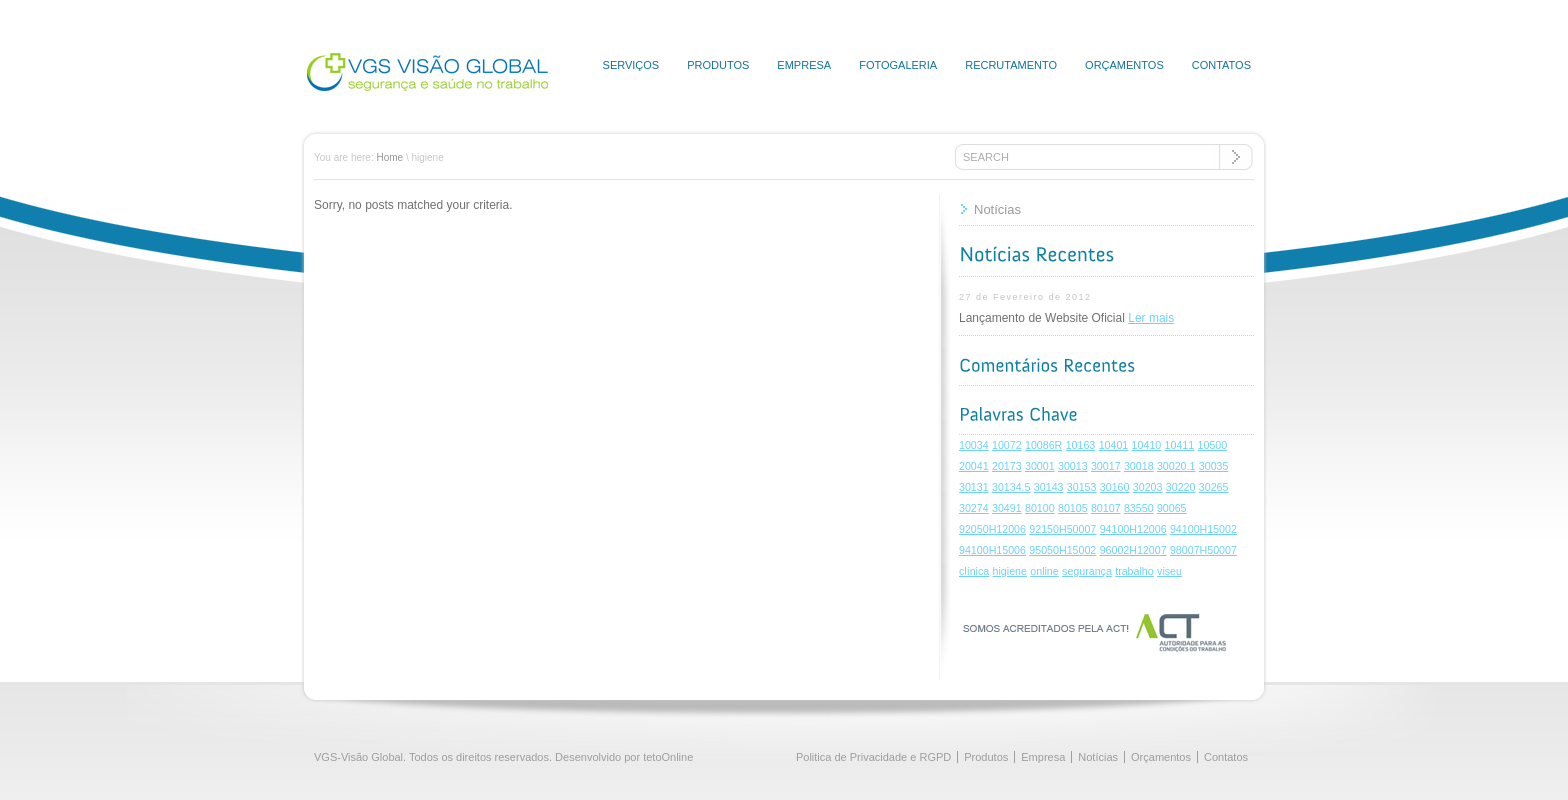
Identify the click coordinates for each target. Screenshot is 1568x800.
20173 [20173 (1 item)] (1007, 466)
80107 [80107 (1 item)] (1106, 508)
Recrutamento (1011, 65)
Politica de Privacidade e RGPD (873, 757)
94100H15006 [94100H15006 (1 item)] (992, 550)
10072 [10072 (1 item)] (1007, 445)
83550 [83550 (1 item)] (1139, 508)
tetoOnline (668, 757)
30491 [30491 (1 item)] (1007, 508)
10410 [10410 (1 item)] (1147, 445)
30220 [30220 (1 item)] (1181, 487)
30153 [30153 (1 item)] (1082, 487)
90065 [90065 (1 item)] (1172, 508)
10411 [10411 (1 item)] (1180, 445)
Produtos (718, 65)
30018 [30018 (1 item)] (1139, 466)
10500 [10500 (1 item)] (1213, 445)
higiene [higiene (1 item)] (1010, 571)
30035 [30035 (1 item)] (1214, 466)
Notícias (997, 209)
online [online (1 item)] (1044, 571)
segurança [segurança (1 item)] (1087, 571)
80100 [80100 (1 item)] (1040, 508)
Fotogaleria (898, 65)
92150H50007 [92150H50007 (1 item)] (1062, 529)
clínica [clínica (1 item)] (974, 571)
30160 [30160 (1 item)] (1115, 487)
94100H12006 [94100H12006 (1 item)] (1133, 529)
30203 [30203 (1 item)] (1148, 487)
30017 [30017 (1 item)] (1106, 466)
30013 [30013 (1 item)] (1073, 466)
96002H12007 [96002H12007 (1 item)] (1133, 550)
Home (389, 157)
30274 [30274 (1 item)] (974, 508)
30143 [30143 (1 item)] (1049, 487)
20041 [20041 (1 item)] (974, 466)
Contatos (1221, 65)
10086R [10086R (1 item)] (1043, 445)
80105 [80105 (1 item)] (1073, 508)
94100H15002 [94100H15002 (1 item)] (1203, 529)
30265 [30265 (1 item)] (1214, 487)
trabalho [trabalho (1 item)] (1134, 571)
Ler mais (1151, 318)
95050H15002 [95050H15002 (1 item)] (1062, 550)
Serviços (631, 65)
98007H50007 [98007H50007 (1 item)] (1203, 550)
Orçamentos (1124, 65)
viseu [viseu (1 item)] (1169, 571)
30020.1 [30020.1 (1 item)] (1176, 466)
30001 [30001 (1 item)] (1040, 466)
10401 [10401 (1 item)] (1114, 445)
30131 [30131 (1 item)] (974, 487)
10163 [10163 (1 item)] (1081, 445)
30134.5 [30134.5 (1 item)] (1011, 487)
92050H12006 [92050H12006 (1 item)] (992, 529)
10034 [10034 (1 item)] (974, 445)
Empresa (804, 65)
